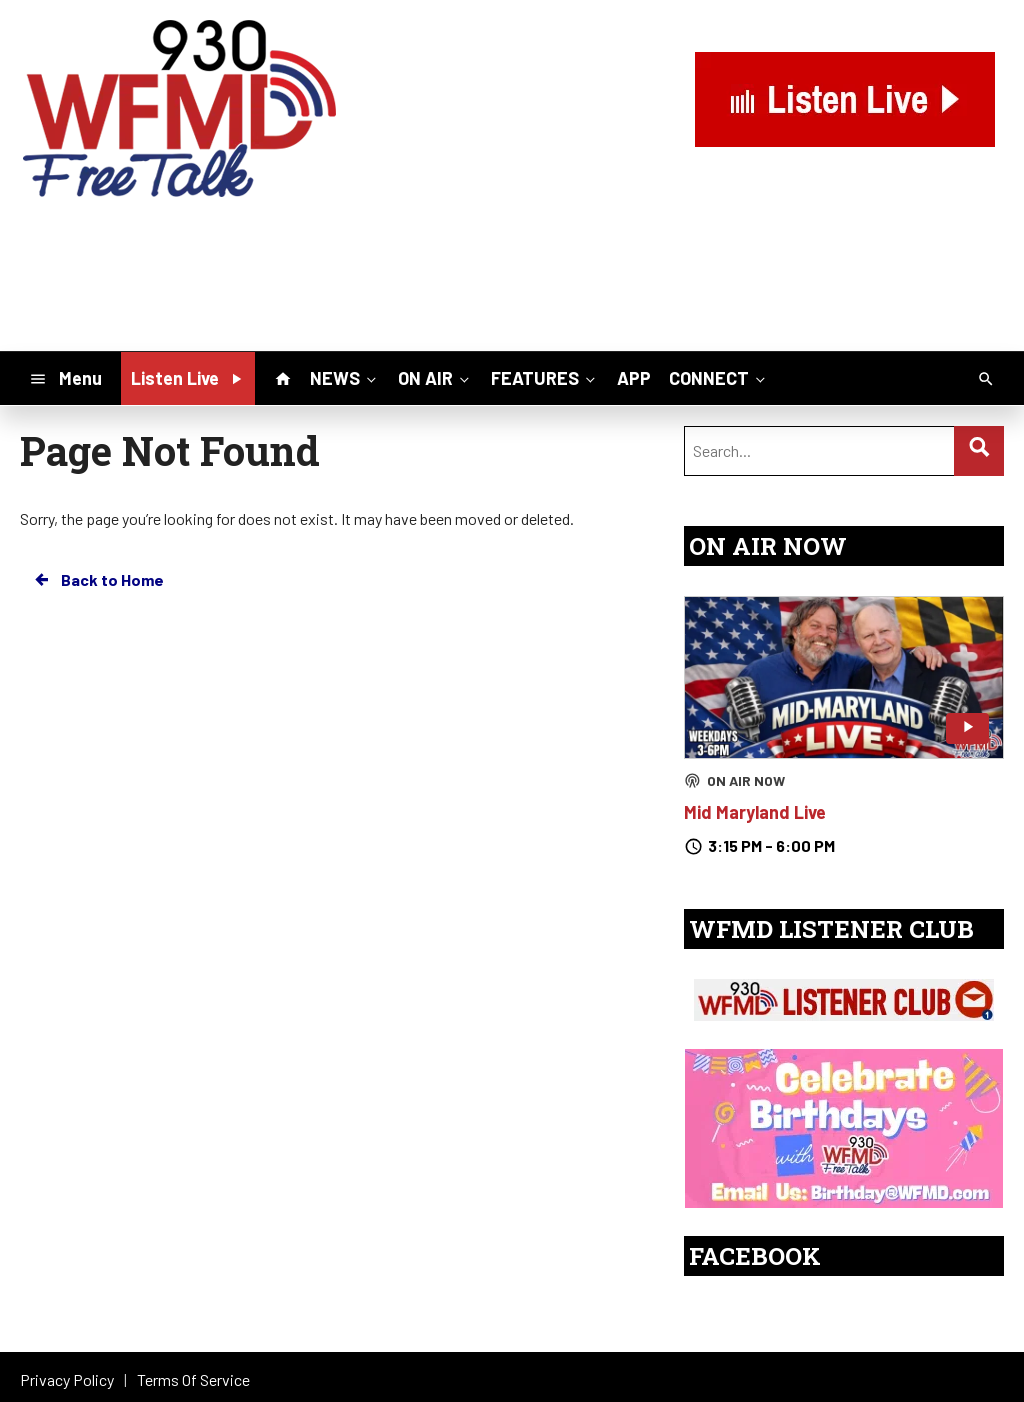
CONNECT (719, 377)
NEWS (345, 377)
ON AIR (435, 377)
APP (634, 378)
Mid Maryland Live (755, 812)
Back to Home (98, 580)
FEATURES (545, 377)
